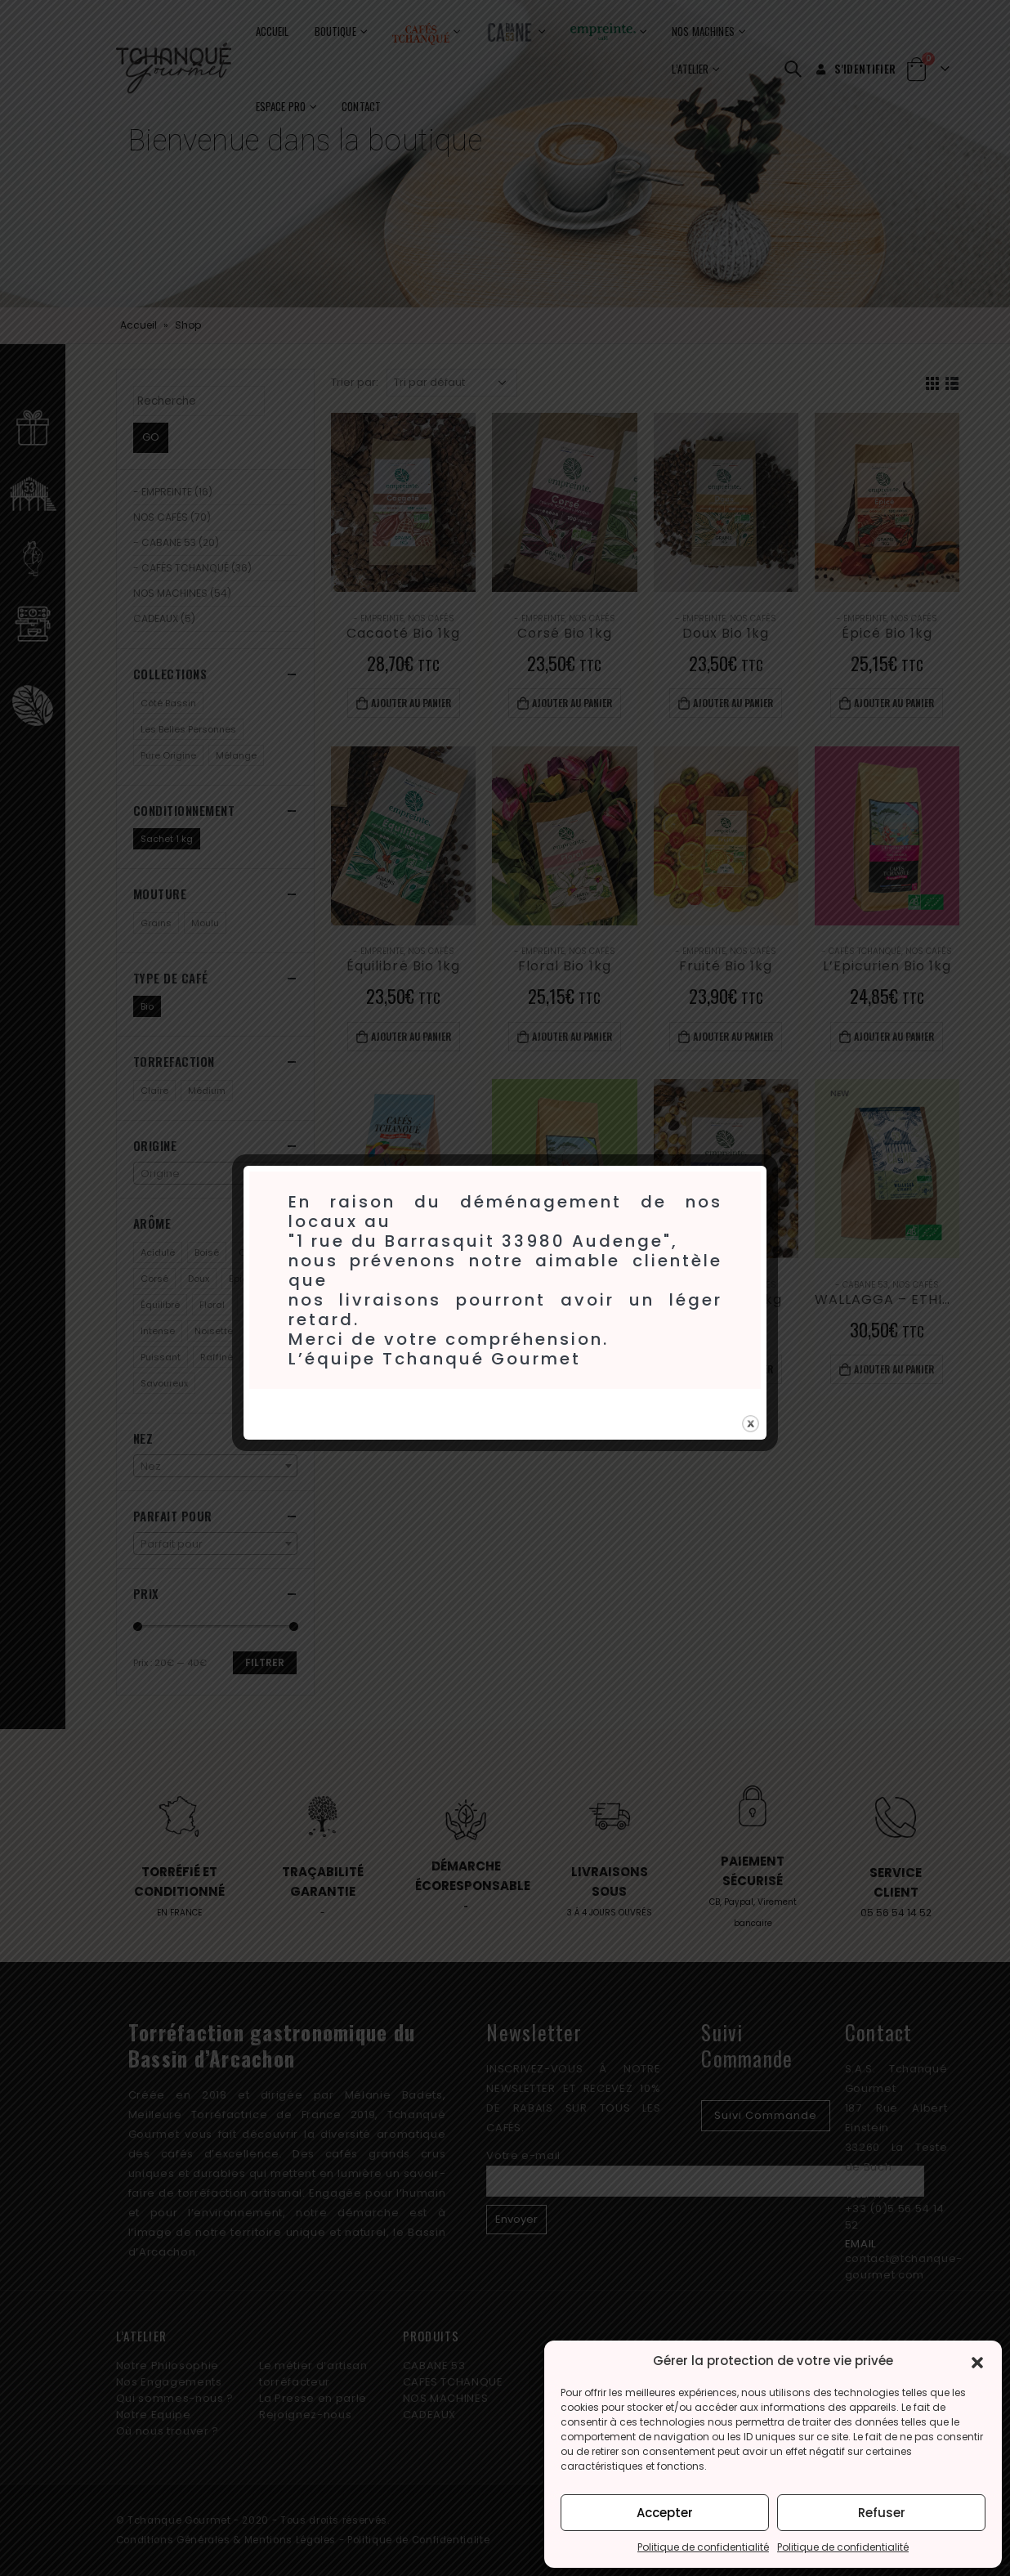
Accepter (665, 2512)
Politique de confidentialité (703, 2547)
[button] (977, 2361)
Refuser (881, 2512)
